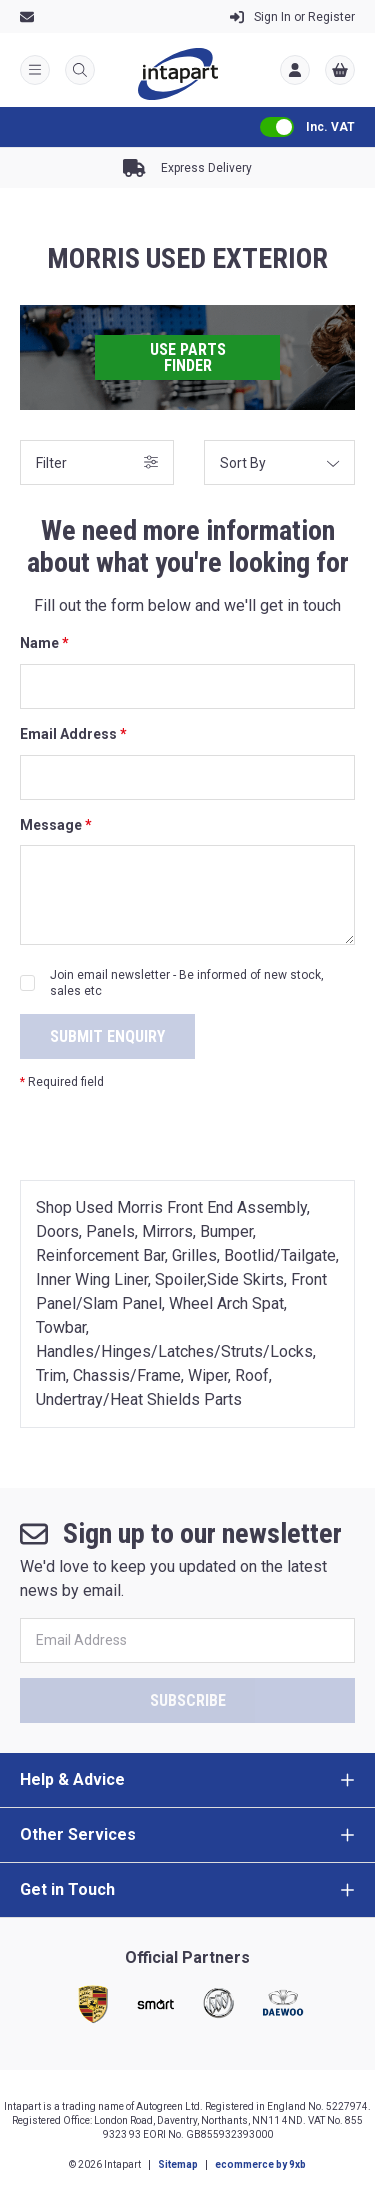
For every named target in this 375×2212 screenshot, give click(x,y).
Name (44, 643)
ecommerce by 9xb (260, 2164)
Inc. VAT (330, 127)
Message (56, 825)
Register (292, 17)
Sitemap (178, 2164)
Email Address (73, 734)
